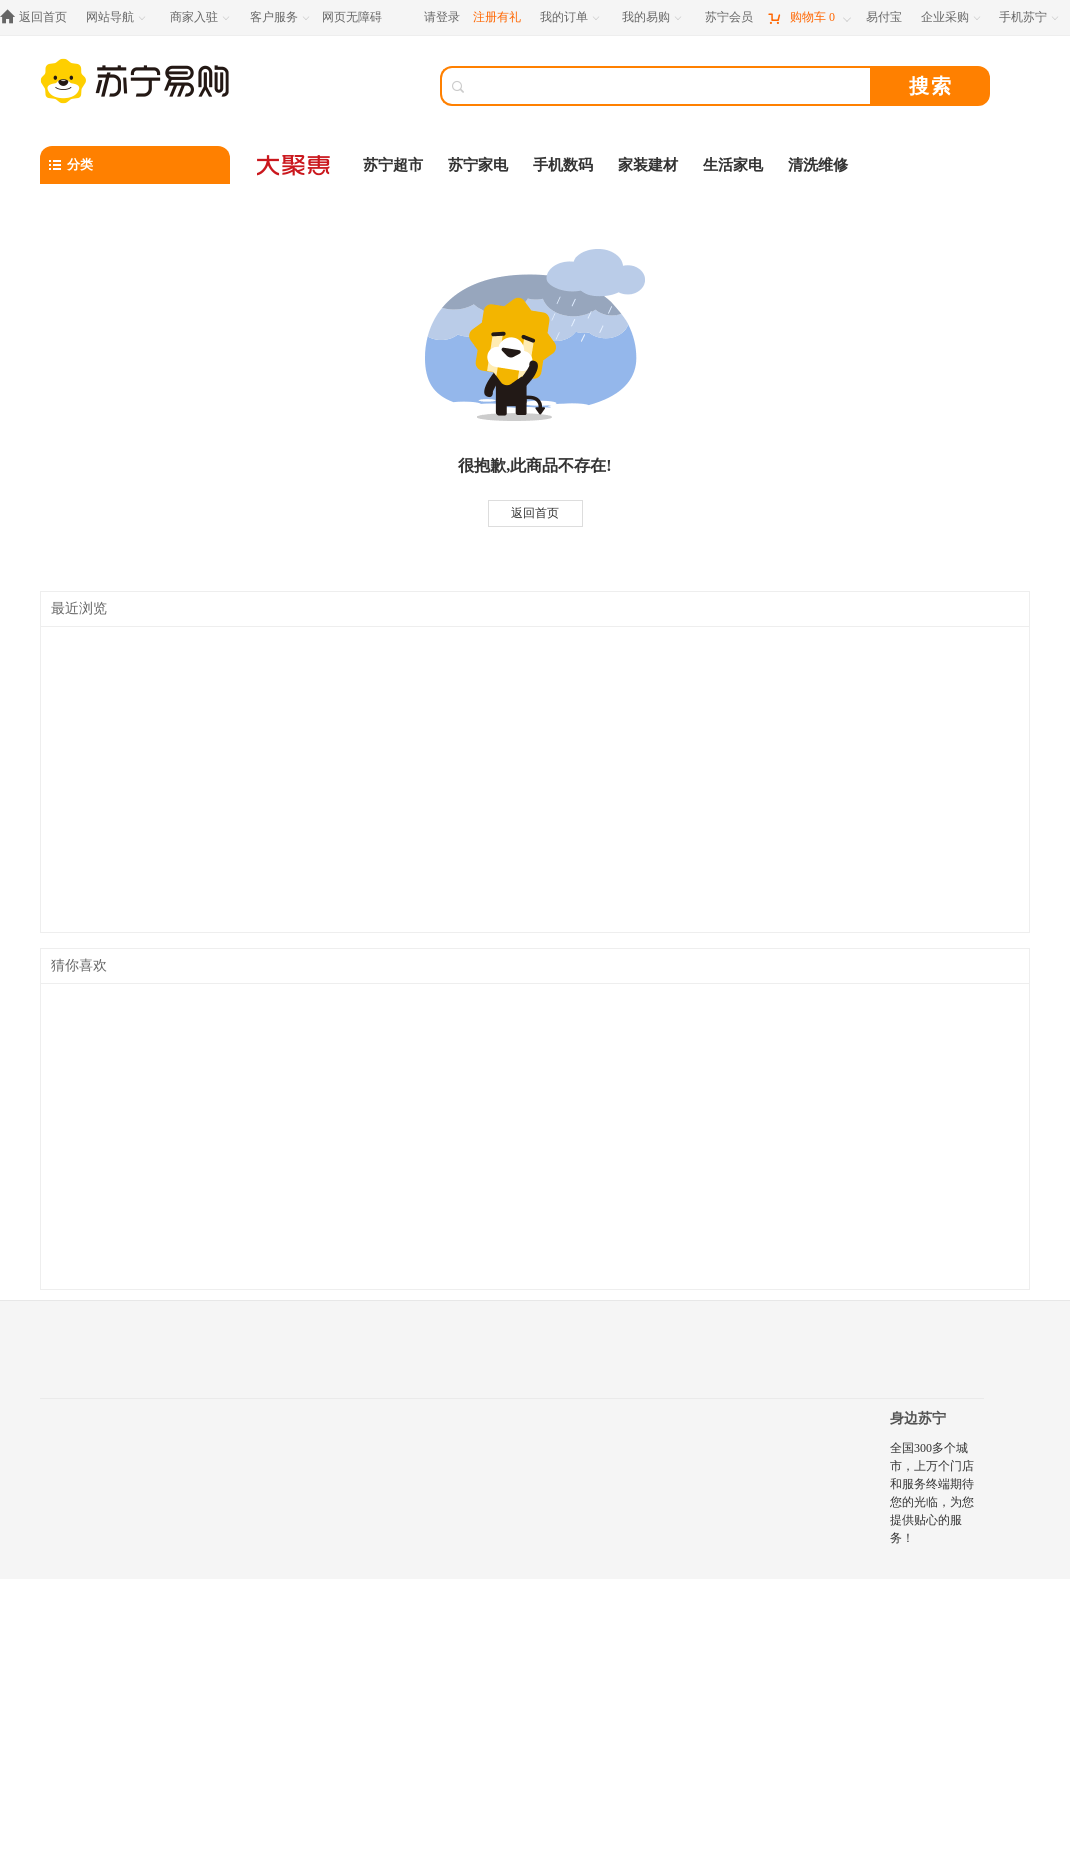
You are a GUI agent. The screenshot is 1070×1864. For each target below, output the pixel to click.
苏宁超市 (393, 165)
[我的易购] (653, 17)
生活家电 (733, 165)
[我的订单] (571, 17)
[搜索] (670, 86)
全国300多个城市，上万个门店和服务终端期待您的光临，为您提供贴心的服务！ (932, 1493)
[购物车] (809, 17)
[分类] (135, 165)
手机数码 (563, 165)
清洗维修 (818, 165)
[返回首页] (38, 17)
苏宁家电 (478, 165)
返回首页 (535, 513)
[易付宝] (884, 17)
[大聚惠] (295, 165)
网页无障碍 (352, 17)
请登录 (442, 17)
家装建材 (648, 165)
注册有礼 (497, 17)
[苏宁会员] (729, 17)
